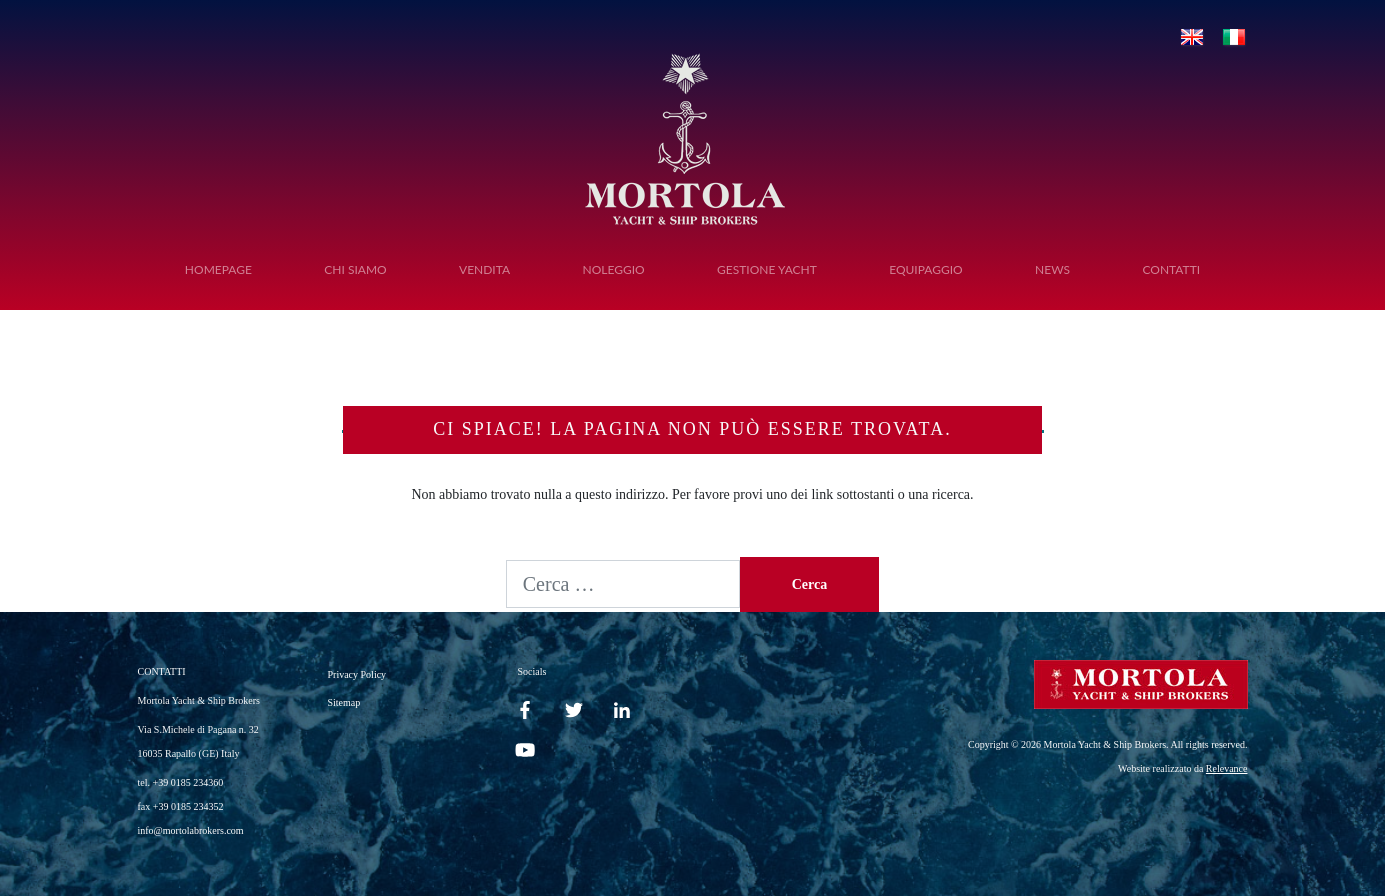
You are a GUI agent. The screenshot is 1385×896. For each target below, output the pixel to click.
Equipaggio (926, 269)
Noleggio (613, 269)
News (1052, 269)
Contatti (1171, 269)
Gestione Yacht (767, 269)
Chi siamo (355, 269)
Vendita (484, 269)
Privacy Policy (357, 674)
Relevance (1227, 768)
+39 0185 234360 (188, 782)
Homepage (218, 269)
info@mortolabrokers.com (191, 830)
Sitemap (344, 702)
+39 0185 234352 (188, 806)
